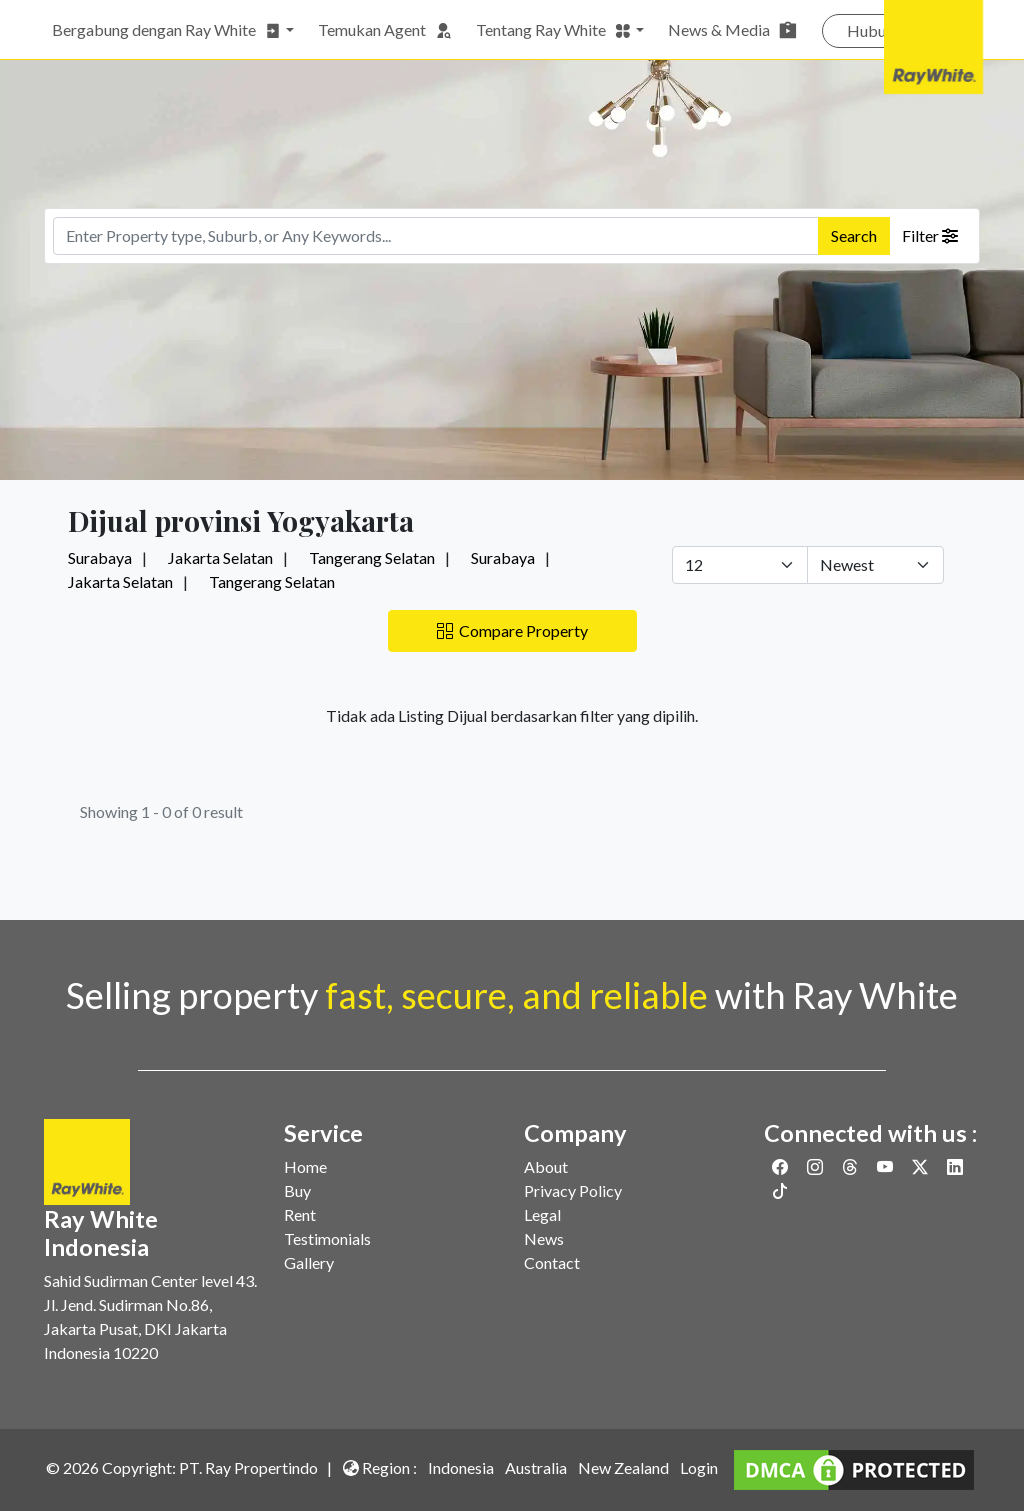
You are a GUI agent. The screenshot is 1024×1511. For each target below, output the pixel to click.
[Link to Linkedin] (955, 1166)
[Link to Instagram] (816, 1166)
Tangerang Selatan (372, 557)
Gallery (309, 1262)
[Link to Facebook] (781, 1166)
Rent (300, 1214)
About (546, 1166)
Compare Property (512, 630)
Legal (542, 1214)
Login (699, 1467)
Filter (930, 235)
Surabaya (100, 557)
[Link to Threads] (851, 1166)
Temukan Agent (385, 30)
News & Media (733, 30)
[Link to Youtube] (886, 1166)
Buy (297, 1190)
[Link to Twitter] (921, 1166)
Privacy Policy (573, 1190)
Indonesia (461, 1467)
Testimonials (327, 1238)
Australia (536, 1467)
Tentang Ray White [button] (554, 30)
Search (854, 235)
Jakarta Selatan (220, 557)
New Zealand (623, 1467)
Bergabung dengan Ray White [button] (167, 30)
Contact (552, 1262)
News (544, 1238)
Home (305, 1166)
